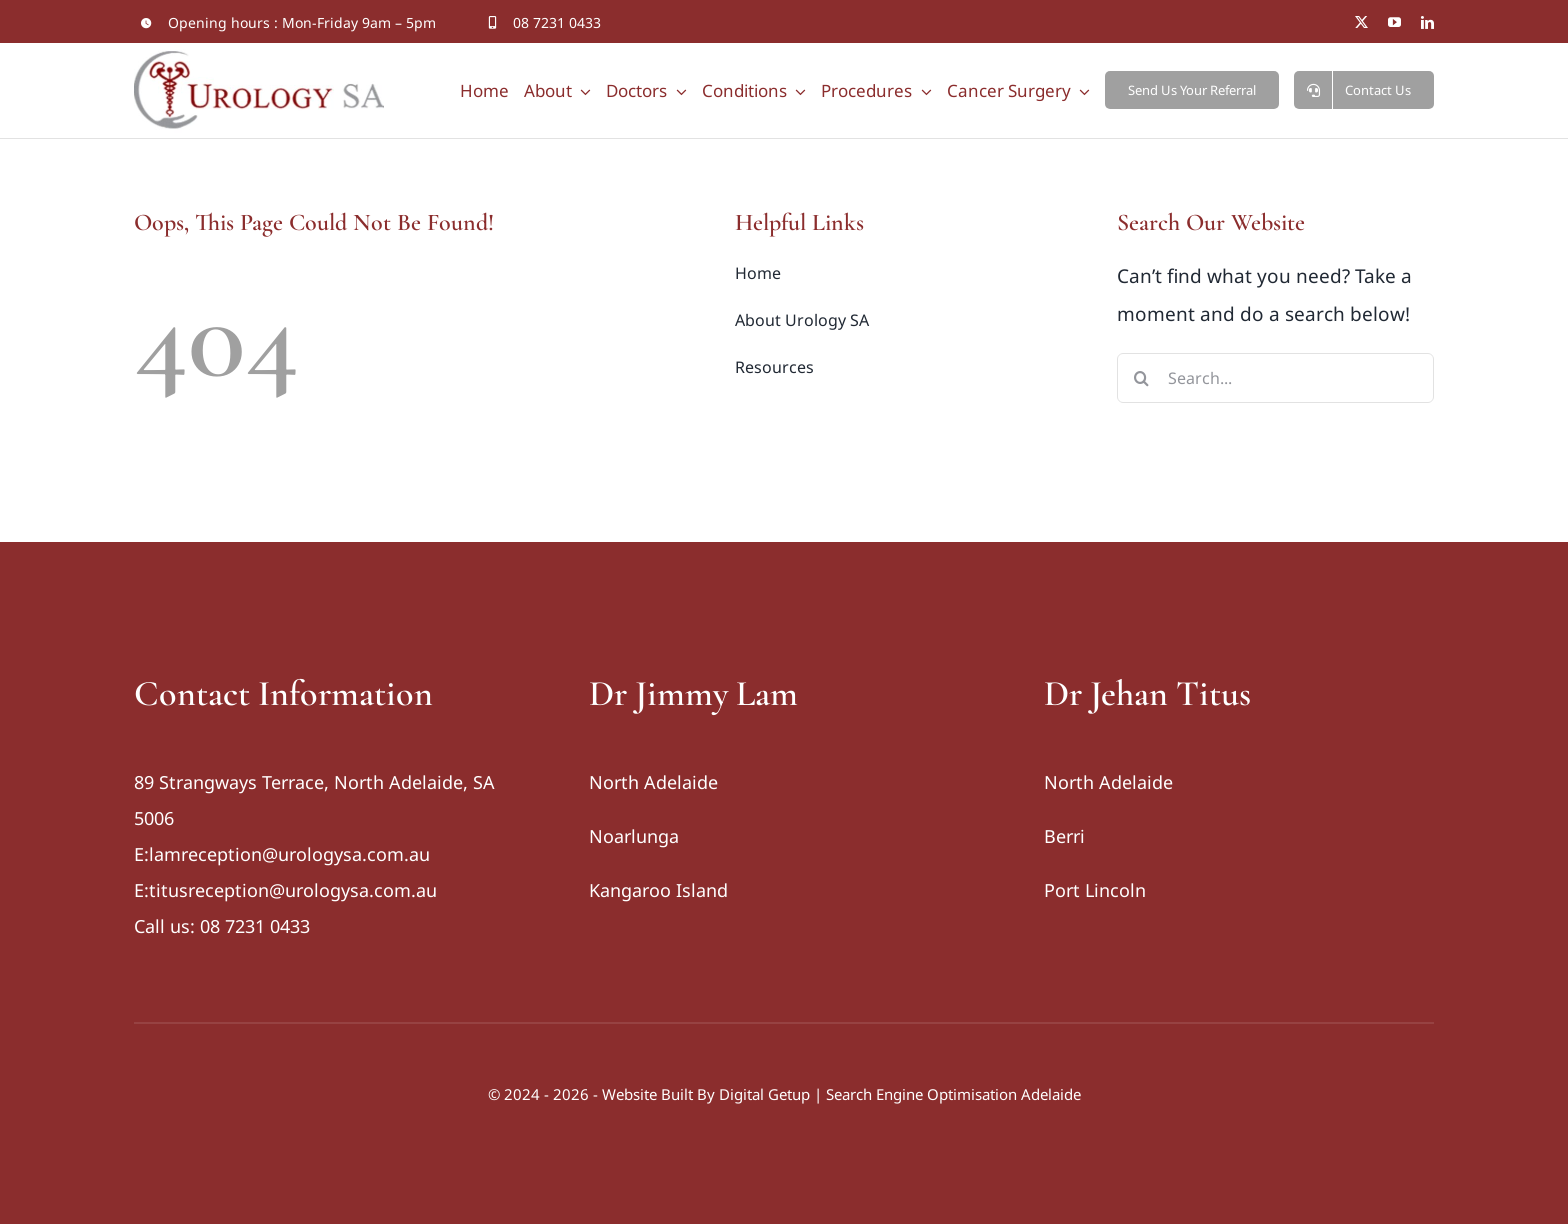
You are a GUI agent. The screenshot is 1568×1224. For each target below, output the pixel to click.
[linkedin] (1427, 22)
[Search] (1142, 378)
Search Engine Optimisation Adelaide (953, 1094)
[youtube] (1394, 22)
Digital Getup (764, 1094)
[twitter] (1361, 22)
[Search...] (1275, 378)
